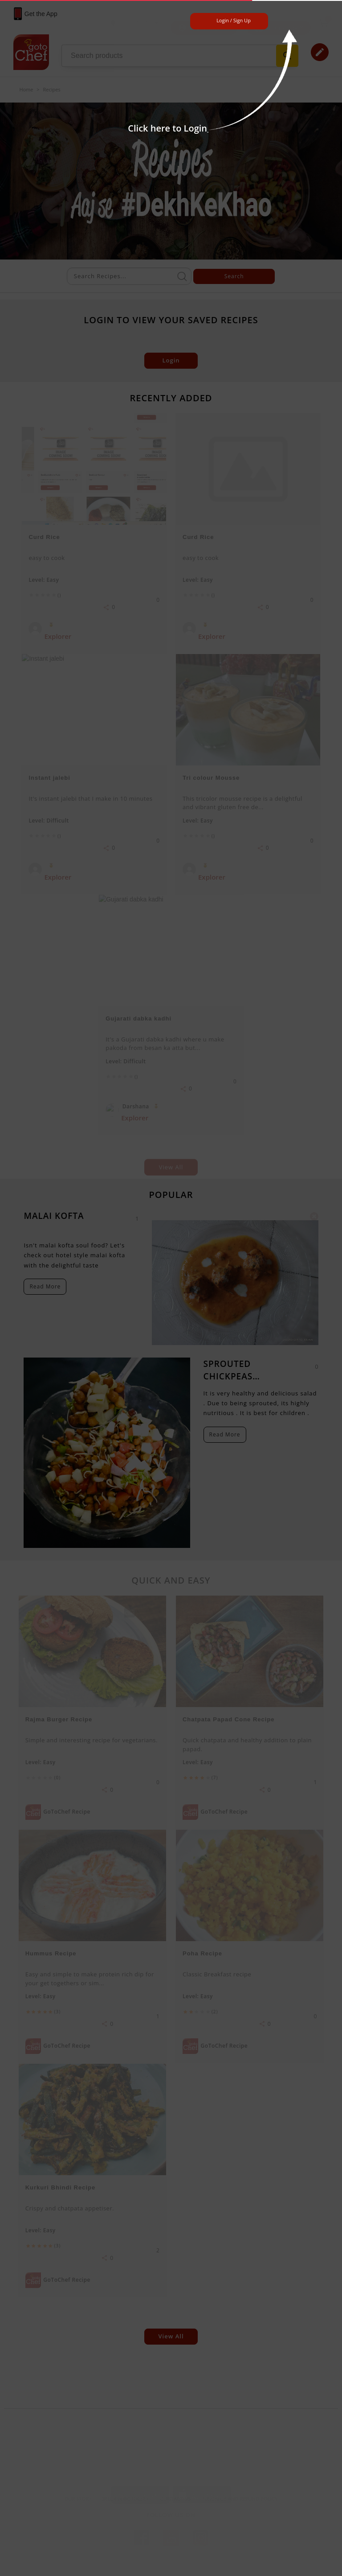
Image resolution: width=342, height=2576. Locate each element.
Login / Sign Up (233, 20)
